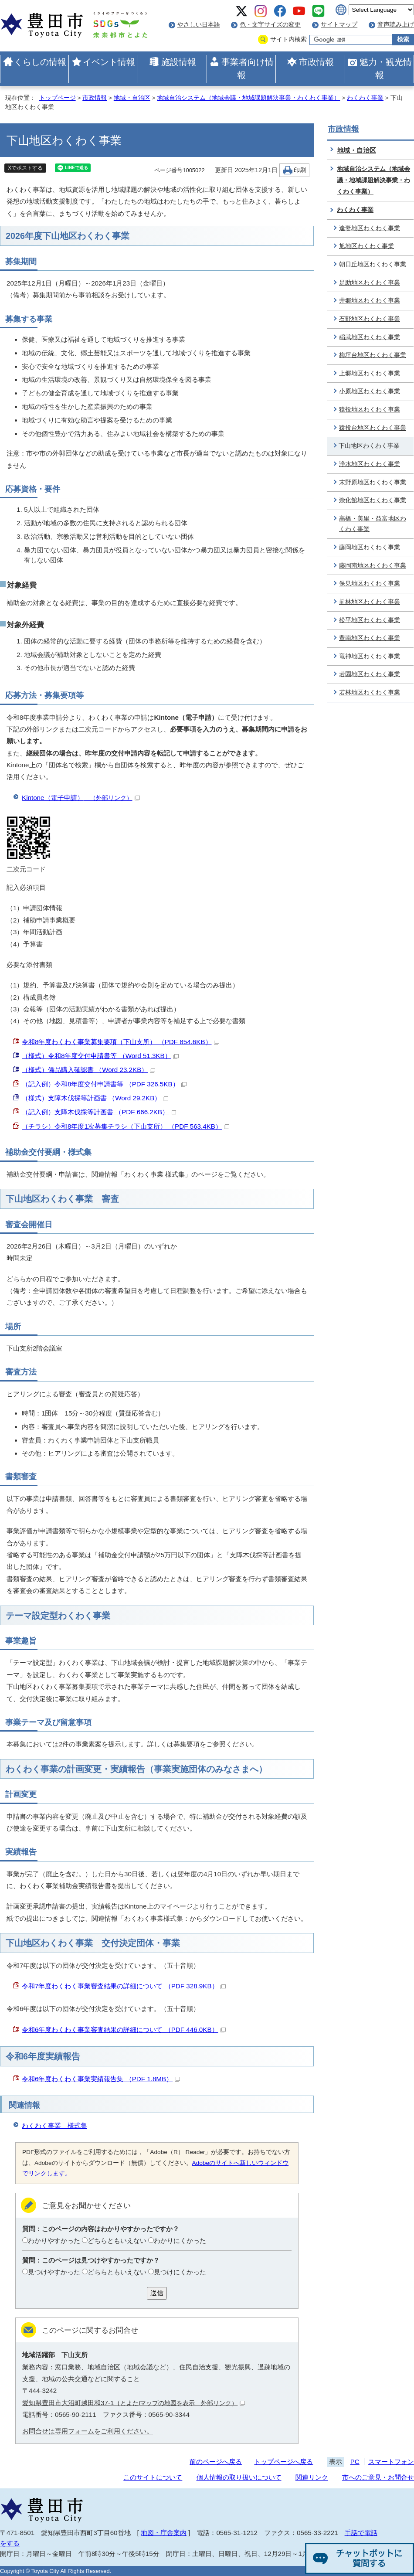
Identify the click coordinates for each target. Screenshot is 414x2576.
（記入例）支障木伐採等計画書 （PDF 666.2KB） (99, 1112)
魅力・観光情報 (386, 68)
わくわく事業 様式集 (54, 2125)
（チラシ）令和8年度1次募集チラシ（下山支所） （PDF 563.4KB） (125, 1126)
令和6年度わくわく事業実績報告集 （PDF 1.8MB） (101, 2079)
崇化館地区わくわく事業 (372, 500)
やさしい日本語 (198, 24)
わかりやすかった (54, 2240)
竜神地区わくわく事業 (369, 656)
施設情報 (178, 62)
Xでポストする (25, 168)
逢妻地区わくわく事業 (369, 228)
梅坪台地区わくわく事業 (372, 355)
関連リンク (311, 2477)
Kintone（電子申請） (81, 797)
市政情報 (316, 62)
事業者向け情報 (247, 68)
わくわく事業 (365, 98)
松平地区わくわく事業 (369, 620)
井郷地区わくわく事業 (369, 300)
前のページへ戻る (216, 2461)
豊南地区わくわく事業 (369, 638)
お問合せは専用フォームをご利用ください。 (87, 2431)
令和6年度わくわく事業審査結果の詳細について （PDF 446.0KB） (124, 2029)
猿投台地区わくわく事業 (372, 428)
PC (355, 2461)
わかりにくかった (180, 2240)
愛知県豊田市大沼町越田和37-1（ (133, 2402)
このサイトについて (152, 2477)
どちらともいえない (117, 2240)
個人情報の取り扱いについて (239, 2477)
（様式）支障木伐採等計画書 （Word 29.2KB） (95, 1098)
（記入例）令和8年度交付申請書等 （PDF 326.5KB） (104, 1084)
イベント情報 (109, 62)
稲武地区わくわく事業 (369, 337)
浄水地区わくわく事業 (369, 464)
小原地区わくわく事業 (369, 391)
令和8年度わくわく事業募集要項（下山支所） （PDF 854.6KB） (120, 1041)
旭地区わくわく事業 (366, 246)
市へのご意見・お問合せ (378, 2477)
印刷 (300, 170)
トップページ (57, 98)
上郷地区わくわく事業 (369, 373)
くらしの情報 (40, 62)
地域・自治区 (132, 98)
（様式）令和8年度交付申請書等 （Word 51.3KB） (100, 1055)
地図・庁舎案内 (164, 2532)
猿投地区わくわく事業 (369, 409)
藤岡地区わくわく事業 (369, 547)
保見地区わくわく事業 (369, 583)
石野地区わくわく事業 (369, 319)
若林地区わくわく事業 (369, 692)
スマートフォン (391, 2461)
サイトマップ (339, 24)
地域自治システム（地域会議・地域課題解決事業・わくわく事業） (248, 98)
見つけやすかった (54, 2272)
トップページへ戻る (283, 2461)
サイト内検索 (288, 39)
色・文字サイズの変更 (270, 24)
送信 (156, 2293)
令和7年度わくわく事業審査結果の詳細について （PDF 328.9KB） (124, 1986)
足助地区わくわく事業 (369, 282)
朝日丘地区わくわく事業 (372, 264)
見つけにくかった (180, 2272)
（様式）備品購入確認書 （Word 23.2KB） (88, 1069)
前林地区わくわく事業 (369, 602)
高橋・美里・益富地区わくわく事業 (372, 524)
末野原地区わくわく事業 (372, 482)
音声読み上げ (395, 24)
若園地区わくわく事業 (369, 674)
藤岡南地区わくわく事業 (372, 565)
